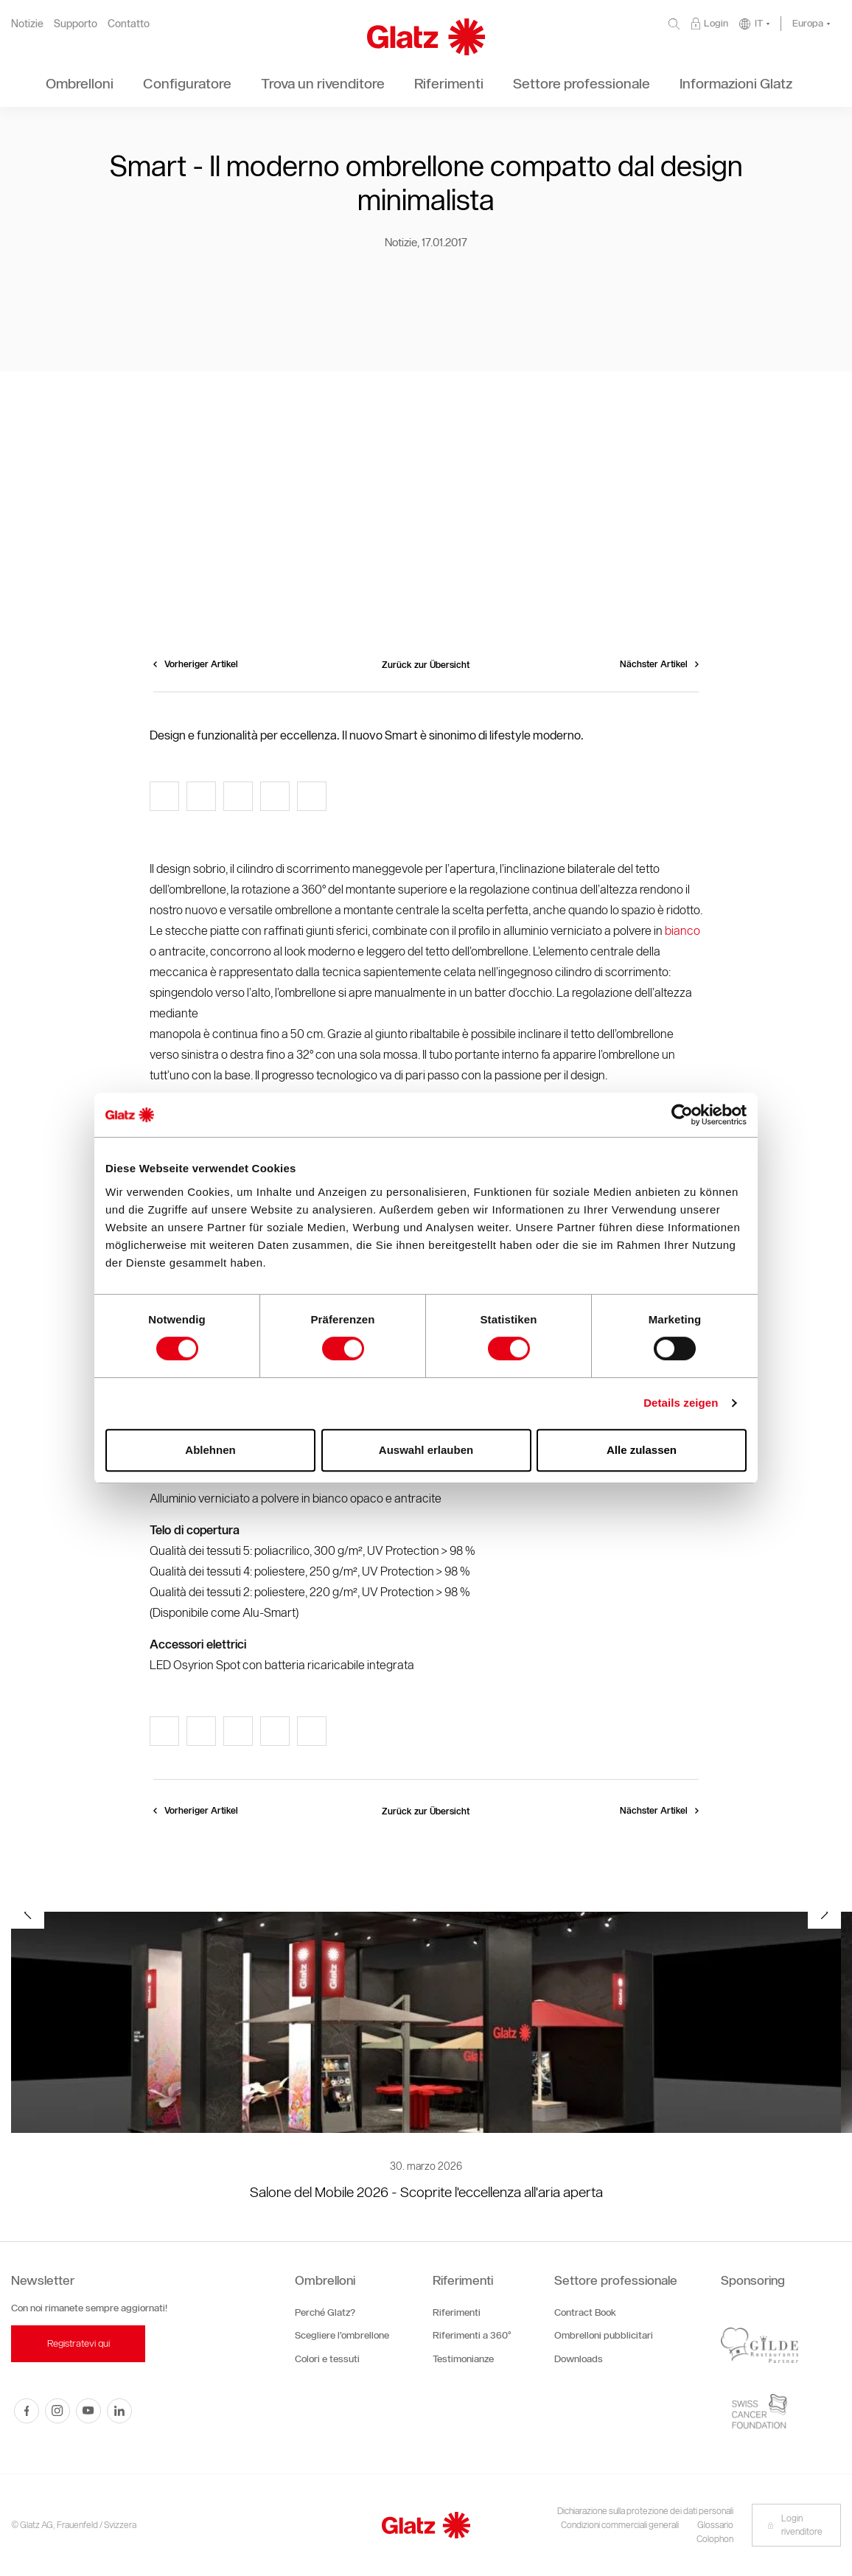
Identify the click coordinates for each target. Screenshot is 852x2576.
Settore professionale (615, 2280)
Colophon (714, 2538)
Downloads (578, 2358)
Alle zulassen (642, 1450)
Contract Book (585, 2312)
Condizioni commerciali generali (620, 2524)
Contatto (129, 24)
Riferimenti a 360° (472, 2335)
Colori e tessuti (327, 2358)
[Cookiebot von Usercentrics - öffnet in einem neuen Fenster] (682, 1115)
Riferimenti (463, 2280)
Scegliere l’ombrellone (342, 2335)
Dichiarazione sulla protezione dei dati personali (645, 2510)
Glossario (715, 2524)
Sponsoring (753, 2280)
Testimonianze (463, 2358)
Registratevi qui (78, 2343)
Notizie (27, 24)
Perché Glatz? (325, 2312)
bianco (682, 931)
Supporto (75, 24)
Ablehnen (210, 1450)
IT (759, 23)
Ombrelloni (325, 2280)
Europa (807, 23)
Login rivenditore (795, 2525)
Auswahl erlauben (426, 1450)
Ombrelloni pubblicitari (603, 2335)
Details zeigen (680, 1402)
